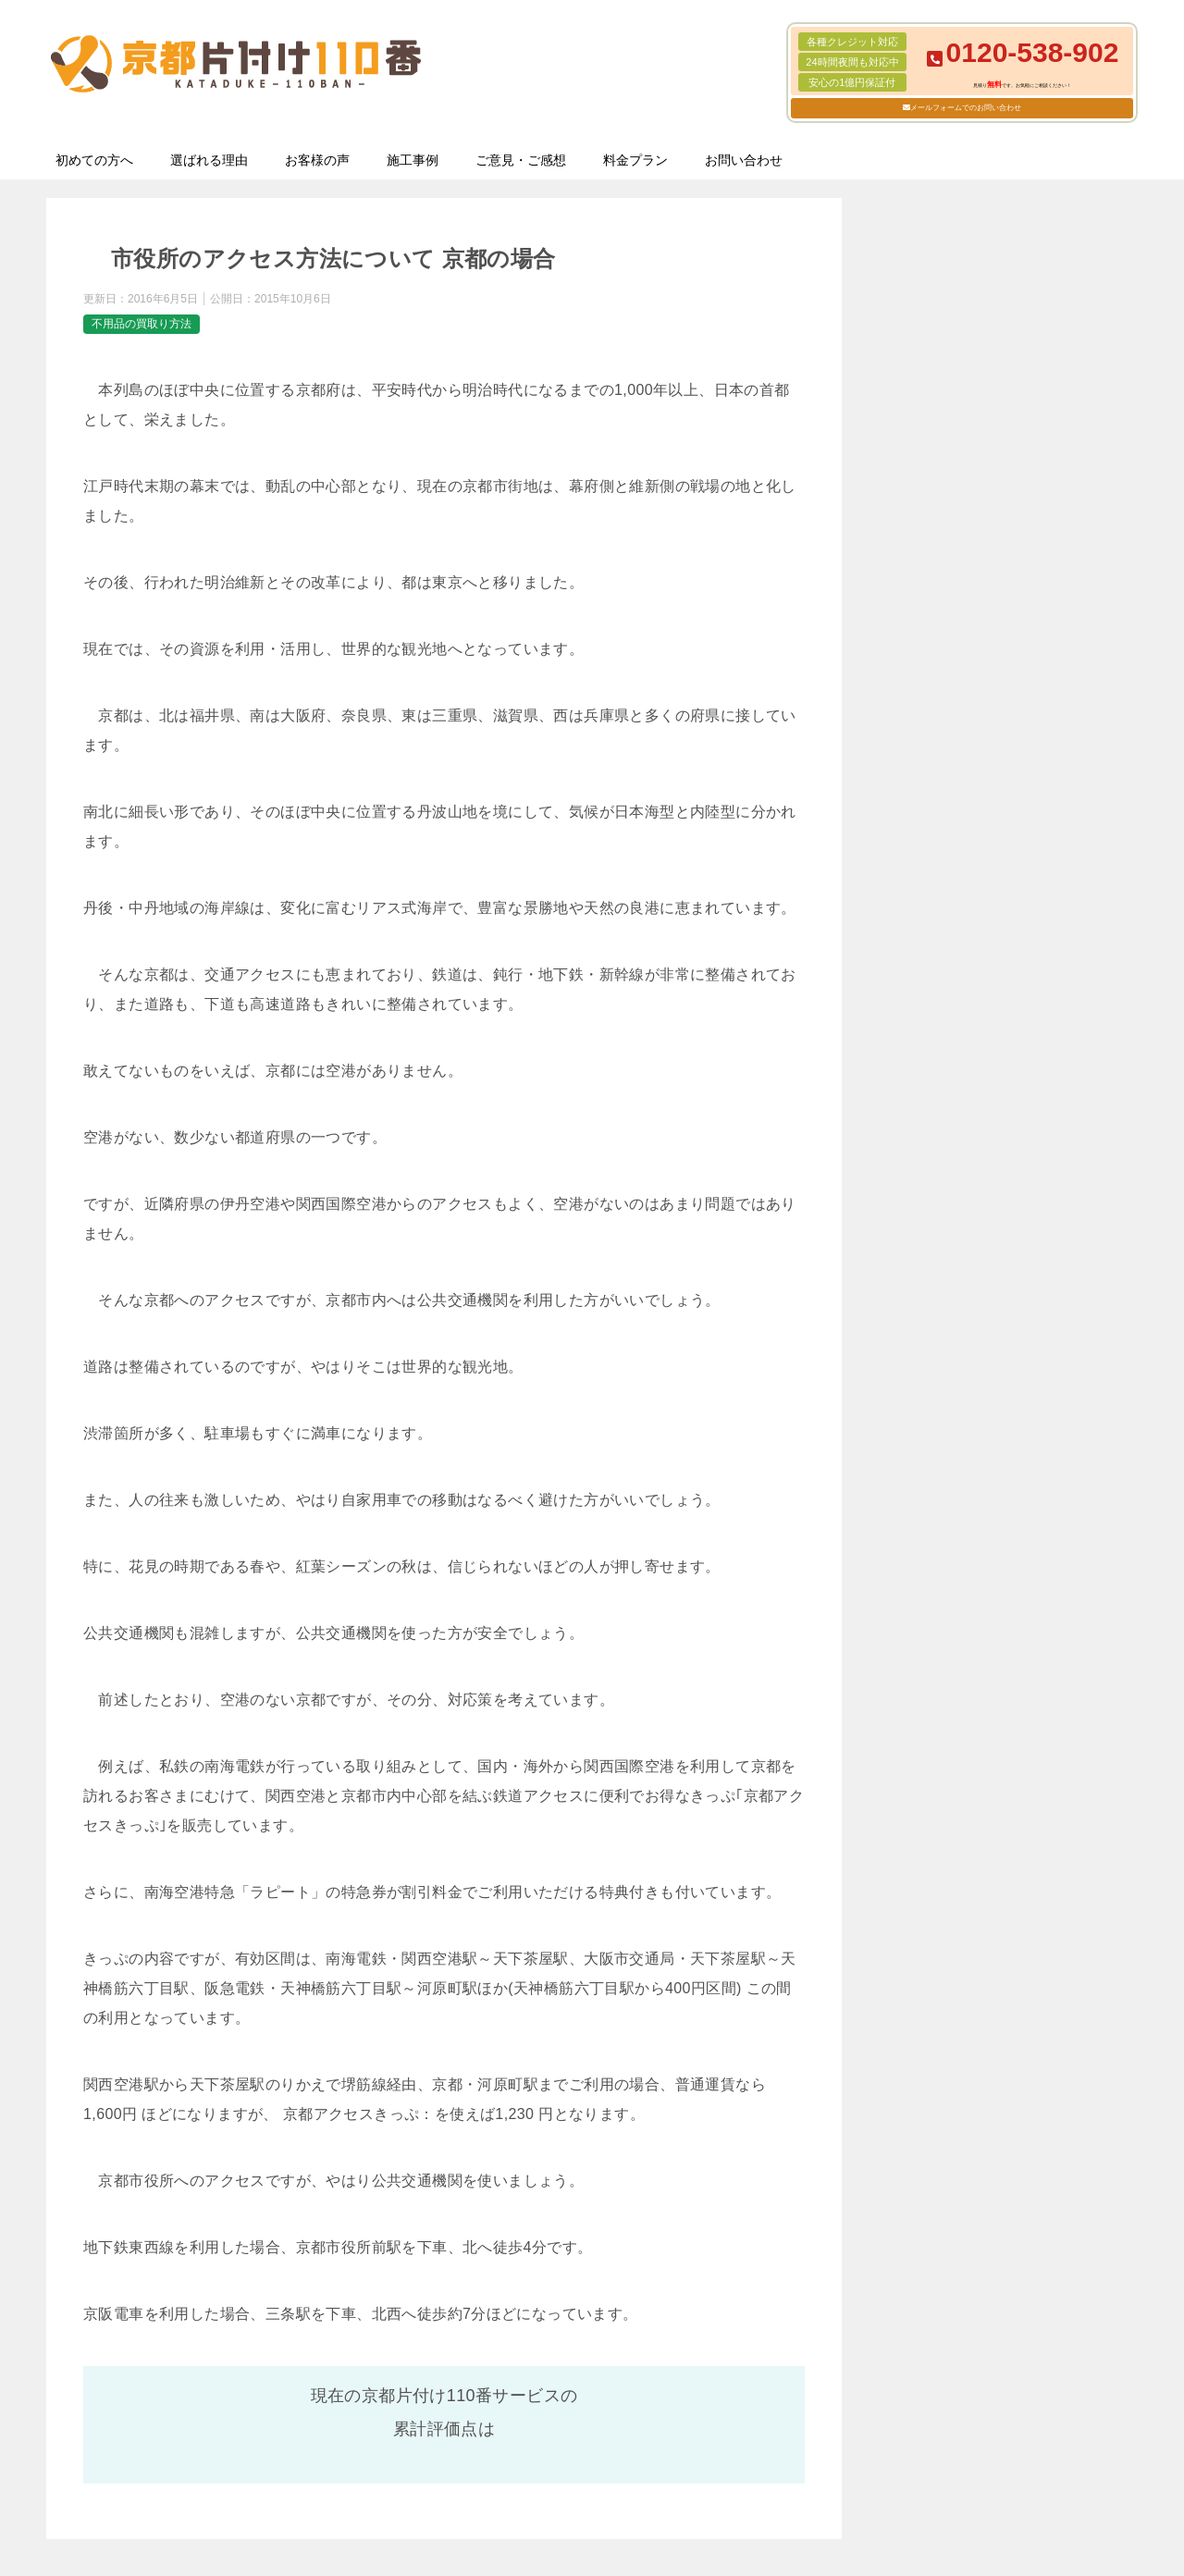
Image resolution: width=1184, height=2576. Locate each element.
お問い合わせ (744, 160)
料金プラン (635, 160)
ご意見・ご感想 (520, 160)
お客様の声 (317, 160)
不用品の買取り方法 (141, 323)
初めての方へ (94, 160)
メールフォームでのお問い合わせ (965, 108)
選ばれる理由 (209, 160)
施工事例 (412, 160)
